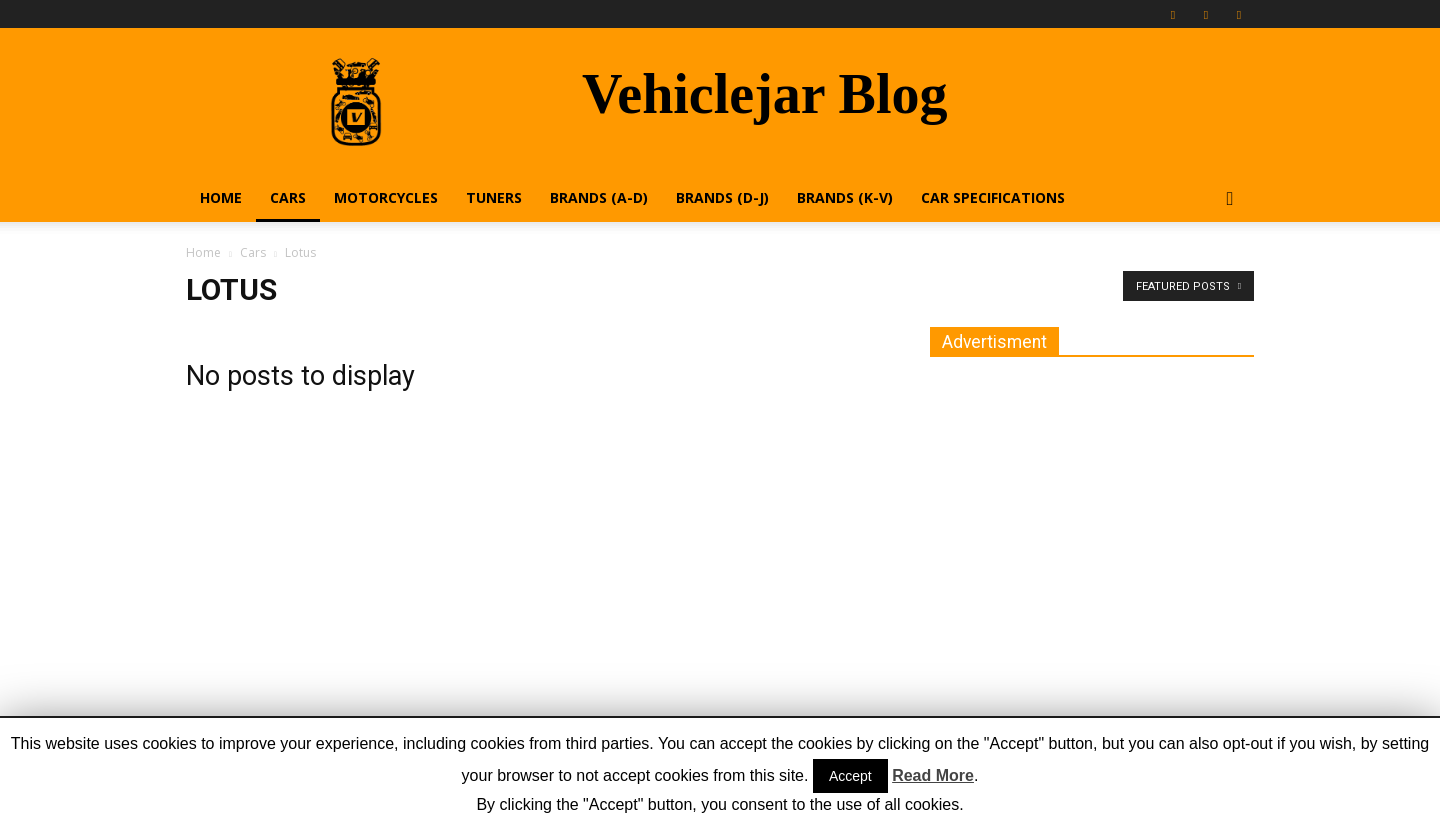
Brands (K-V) (845, 197)
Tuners (494, 197)
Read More (933, 775)
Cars (288, 197)
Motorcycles (386, 197)
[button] (1230, 199)
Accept (850, 776)
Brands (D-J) (722, 197)
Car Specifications (993, 197)
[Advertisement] (1080, 508)
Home (221, 197)
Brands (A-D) (599, 197)
